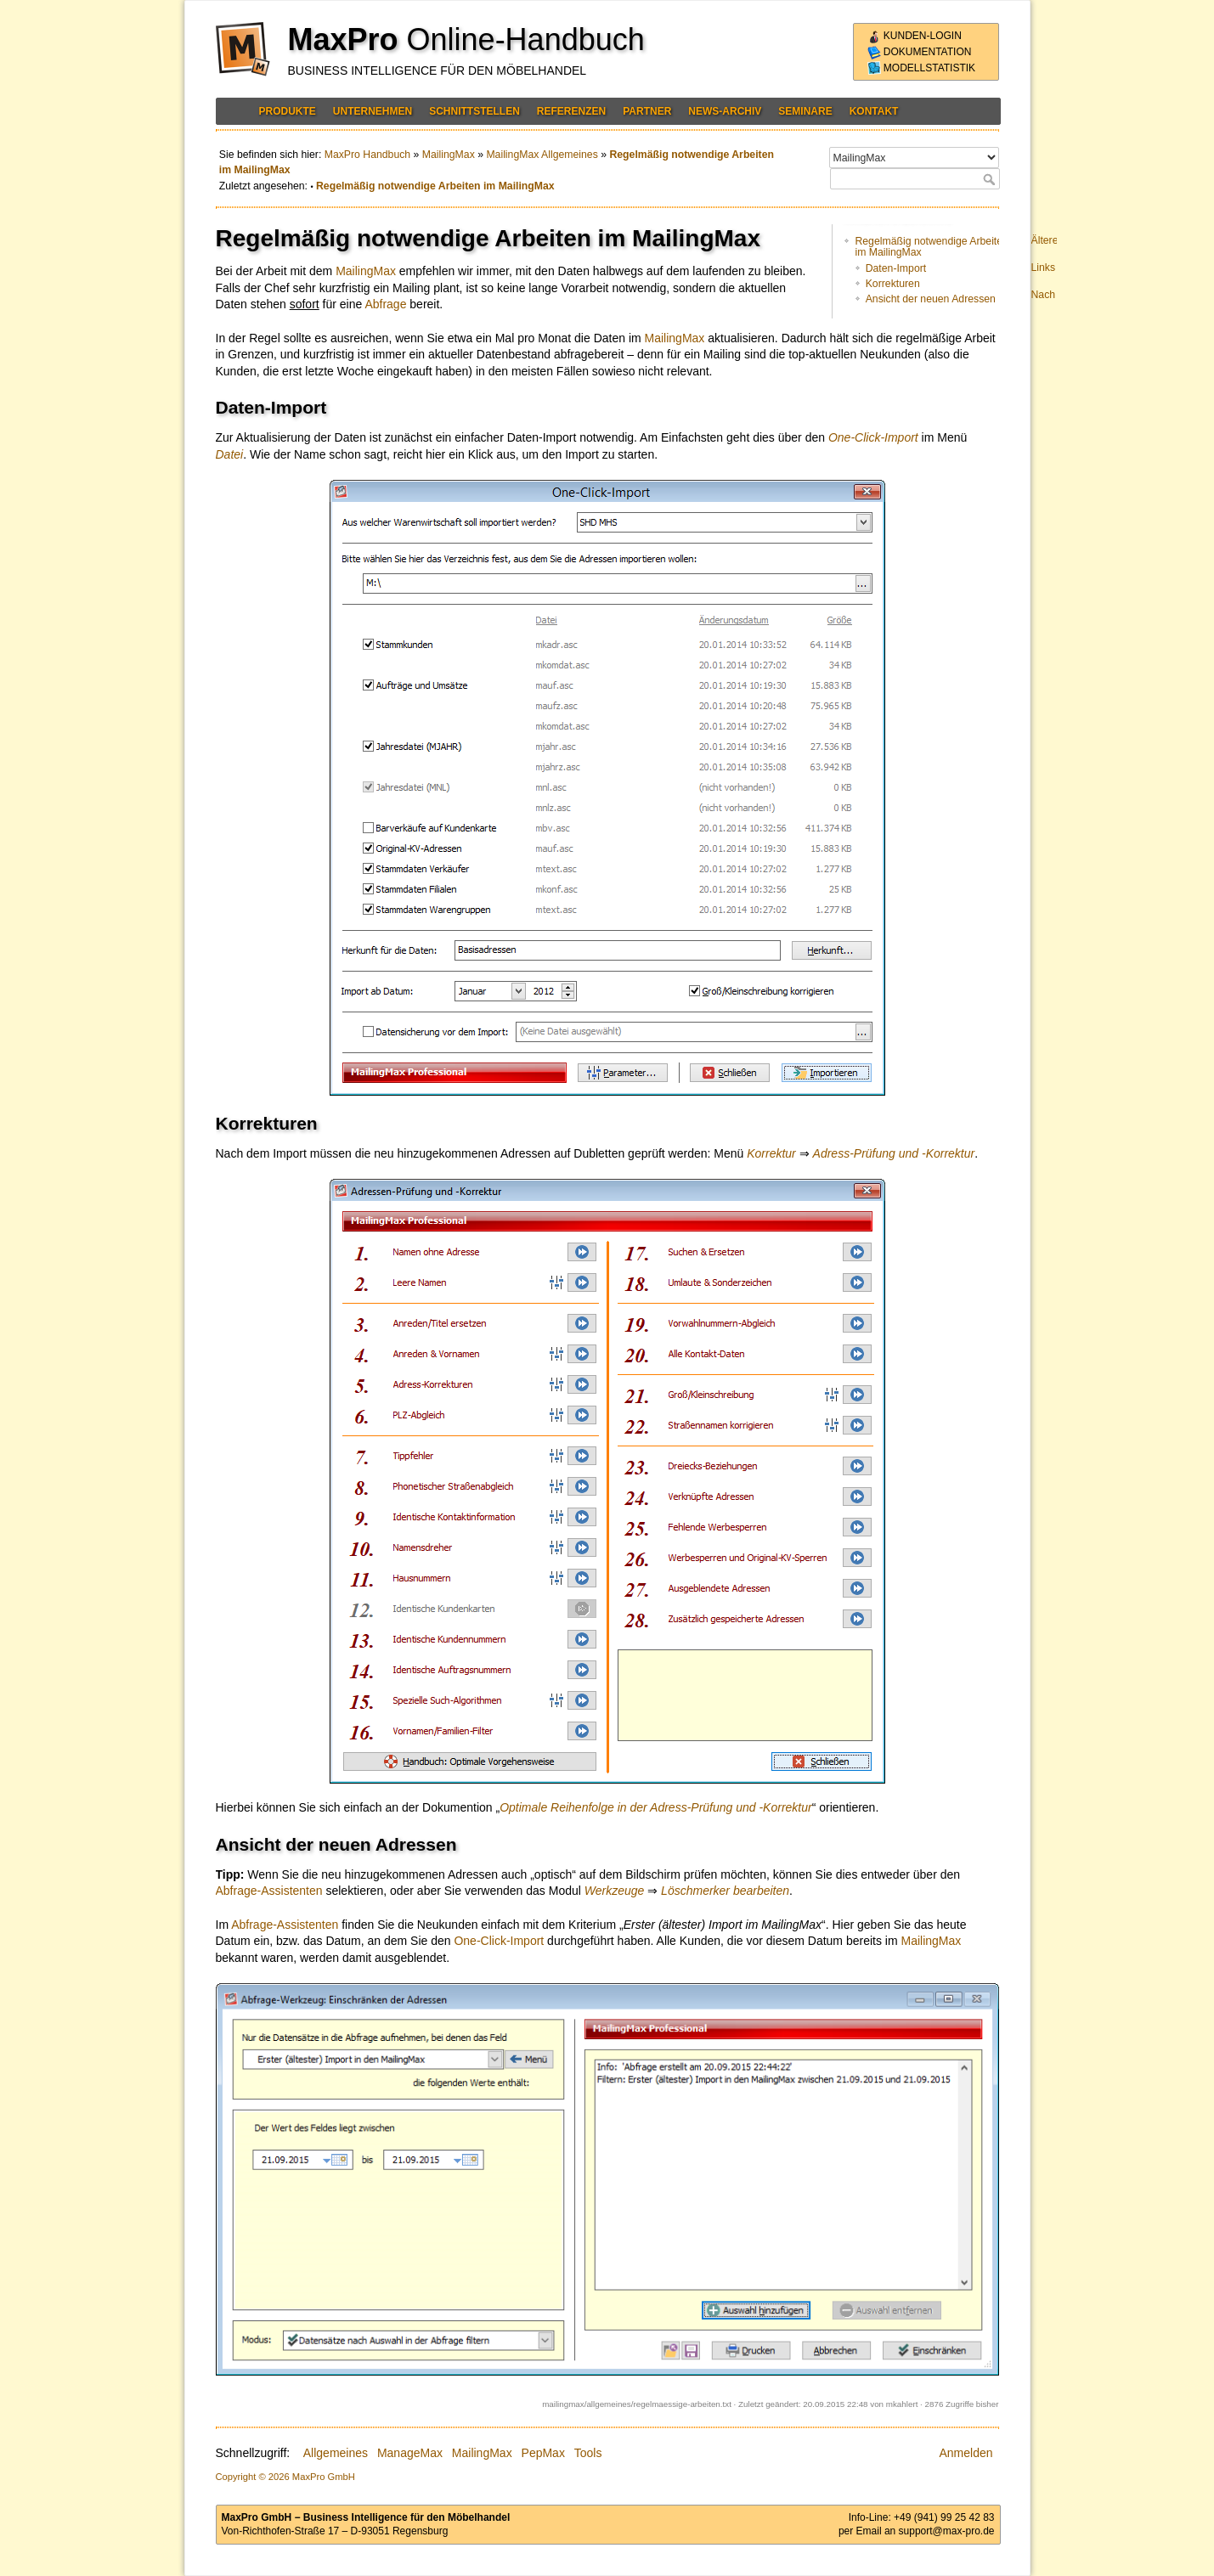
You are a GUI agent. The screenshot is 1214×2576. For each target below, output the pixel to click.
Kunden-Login (914, 36)
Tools (588, 2453)
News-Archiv (724, 111)
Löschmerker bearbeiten (725, 1890)
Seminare (805, 111)
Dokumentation (919, 52)
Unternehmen (372, 111)
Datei (230, 454)
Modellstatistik (921, 68)
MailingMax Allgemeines (541, 155)
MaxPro (343, 39)
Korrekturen (893, 284)
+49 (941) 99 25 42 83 (944, 2517)
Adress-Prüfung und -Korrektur (894, 1153)
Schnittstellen (474, 111)
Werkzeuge (614, 1890)
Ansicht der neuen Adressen (931, 299)
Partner (647, 111)
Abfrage (385, 304)
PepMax (543, 2453)
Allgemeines (335, 2453)
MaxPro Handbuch (367, 155)
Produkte (287, 111)
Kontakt (874, 111)
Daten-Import (896, 268)
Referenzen (571, 111)
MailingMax (448, 155)
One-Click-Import (873, 437)
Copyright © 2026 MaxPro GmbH (285, 2477)
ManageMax (410, 2453)
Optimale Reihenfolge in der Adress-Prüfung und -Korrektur (656, 1807)
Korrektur (771, 1153)
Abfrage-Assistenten (269, 1890)
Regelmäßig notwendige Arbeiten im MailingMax (435, 186)
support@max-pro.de (947, 2531)
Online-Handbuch (526, 39)
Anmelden (965, 2453)
